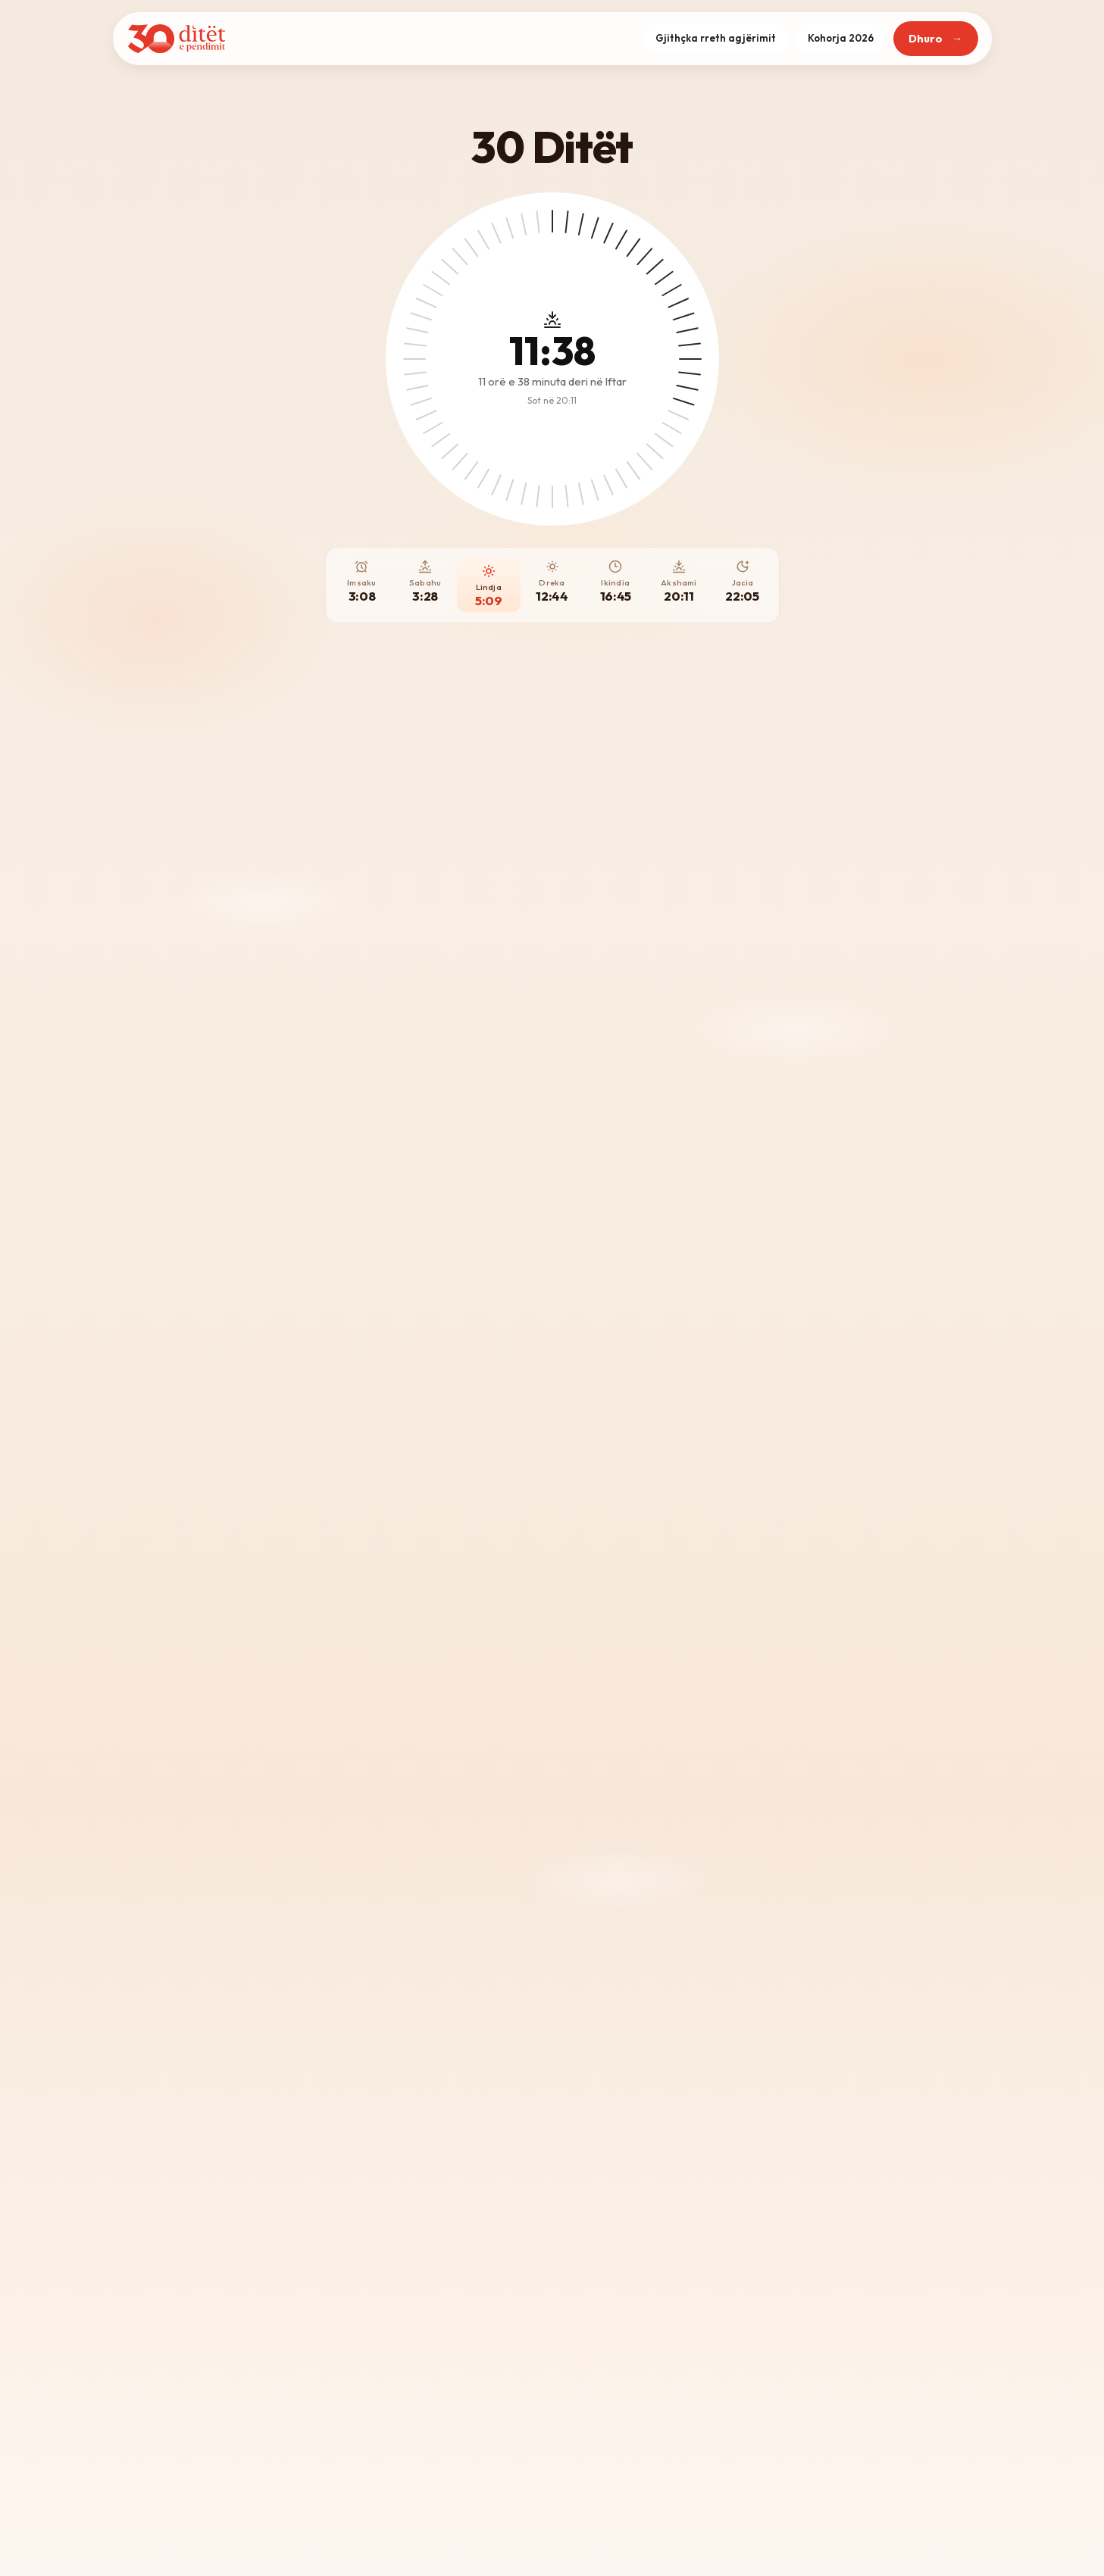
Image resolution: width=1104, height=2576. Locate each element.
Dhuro (926, 38)
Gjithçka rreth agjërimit (715, 38)
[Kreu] (177, 38)
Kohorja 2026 (841, 38)
